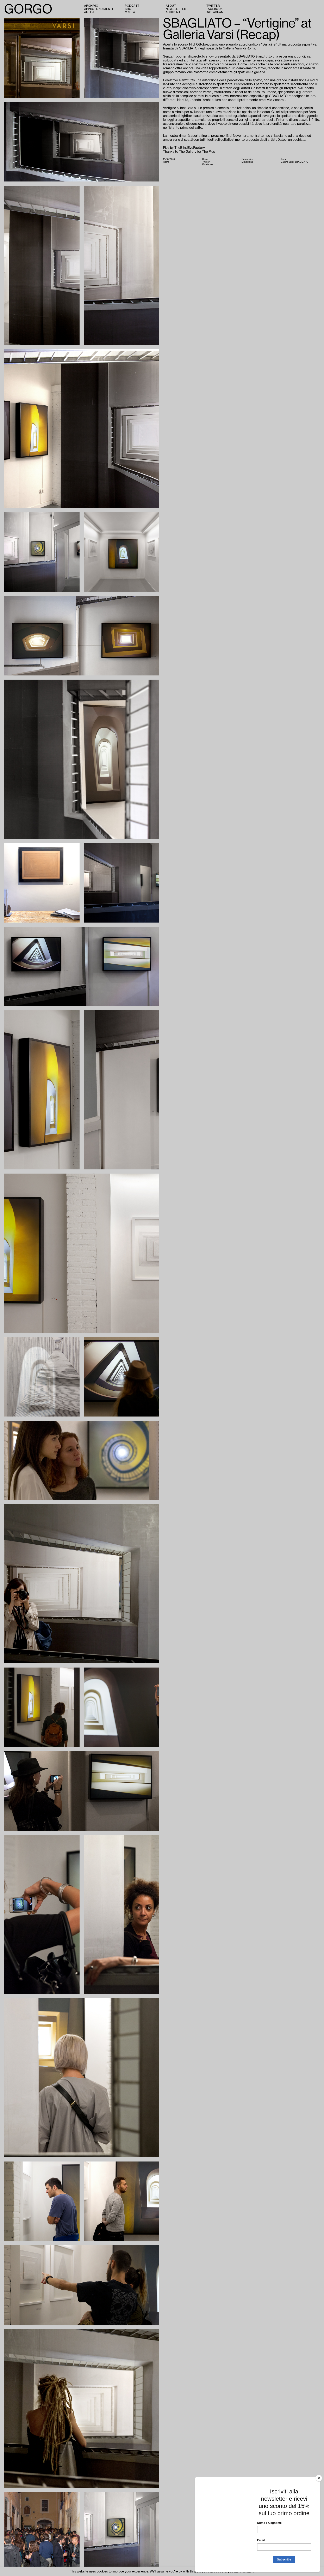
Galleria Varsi (287, 162)
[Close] (319, 2478)
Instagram (215, 12)
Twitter (213, 5)
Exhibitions (247, 162)
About (171, 5)
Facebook (214, 9)
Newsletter (176, 9)
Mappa (130, 12)
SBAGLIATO (188, 48)
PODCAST (132, 5)
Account (173, 12)
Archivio (91, 5)
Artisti (89, 12)
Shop (129, 9)
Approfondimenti (98, 9)
